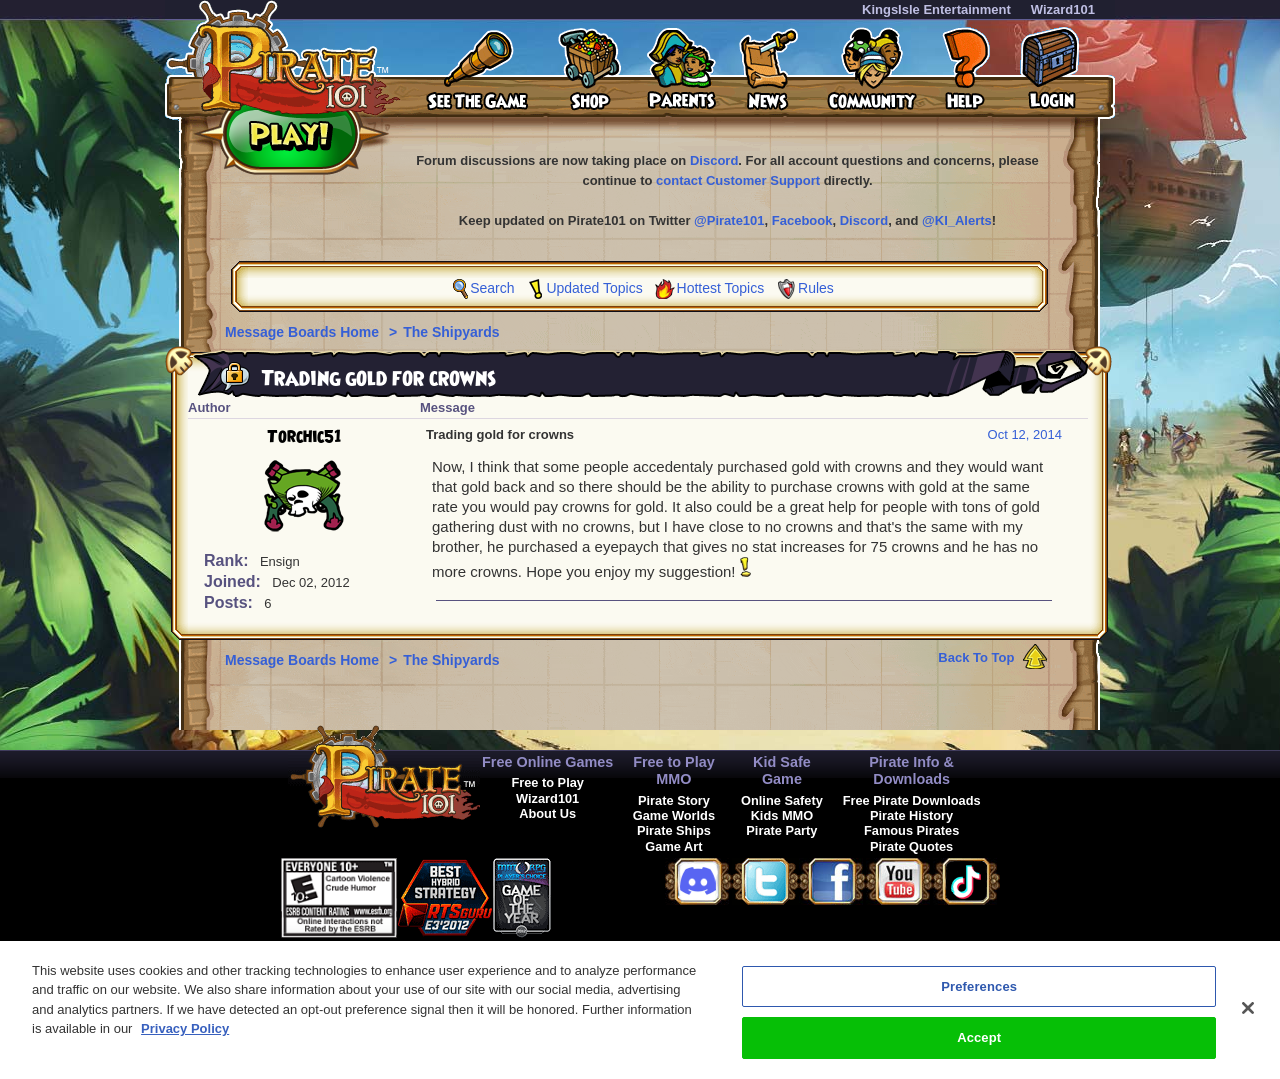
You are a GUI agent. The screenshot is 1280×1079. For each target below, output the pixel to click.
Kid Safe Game (782, 770)
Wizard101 (1063, 9)
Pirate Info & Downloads (911, 770)
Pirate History (911, 815)
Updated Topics (594, 288)
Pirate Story (674, 800)
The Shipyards (451, 332)
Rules (816, 288)
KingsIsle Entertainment (936, 9)
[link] (601, 894)
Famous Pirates (911, 830)
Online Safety (782, 800)
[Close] (1248, 1019)
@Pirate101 (729, 220)
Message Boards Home (304, 332)
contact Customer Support (738, 180)
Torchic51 (304, 437)
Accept (979, 1049)
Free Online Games (547, 762)
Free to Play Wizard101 (547, 790)
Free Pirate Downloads (912, 800)
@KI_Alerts (957, 220)
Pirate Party (781, 830)
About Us (547, 813)
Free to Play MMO (674, 770)
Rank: (228, 560)
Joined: (234, 581)
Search (492, 288)
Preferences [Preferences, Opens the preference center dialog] (979, 997)
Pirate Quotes (911, 846)
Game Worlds (674, 815)
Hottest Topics (721, 288)
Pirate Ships (674, 830)
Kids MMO (782, 815)
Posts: (230, 602)
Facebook (802, 220)
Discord (714, 160)
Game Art (673, 846)
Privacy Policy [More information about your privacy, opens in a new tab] (185, 1040)
